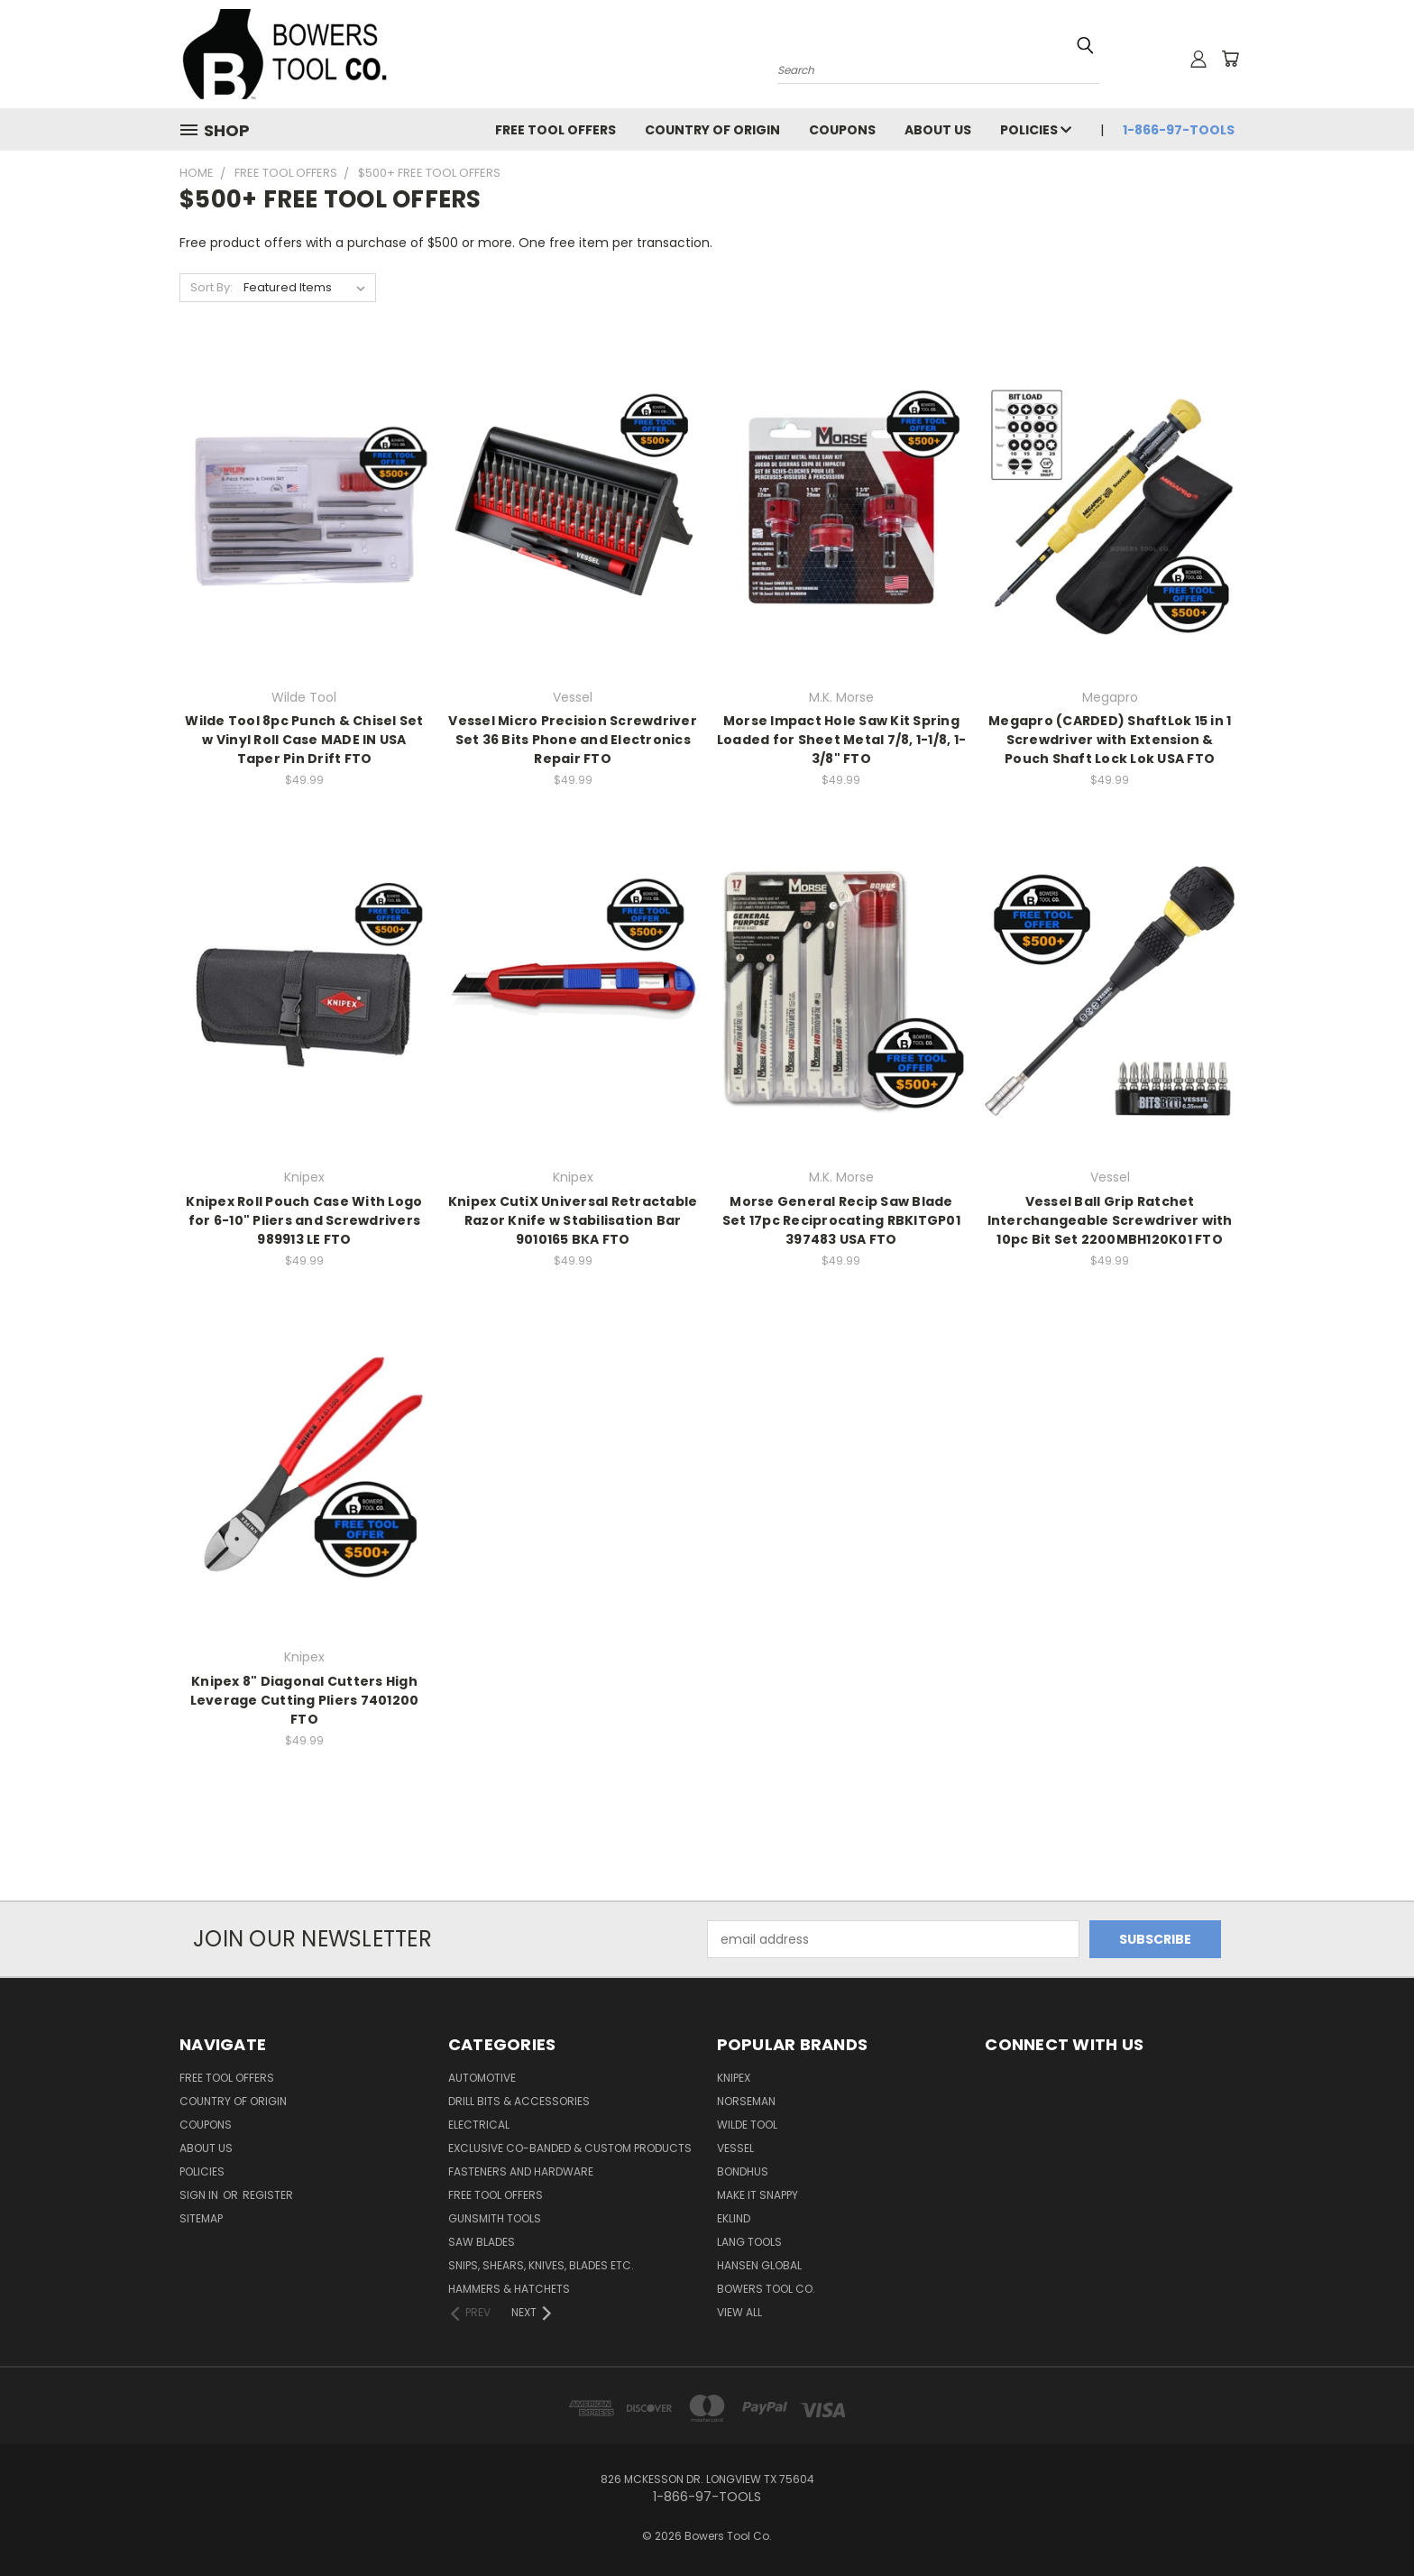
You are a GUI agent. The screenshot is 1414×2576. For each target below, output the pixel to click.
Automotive (482, 2077)
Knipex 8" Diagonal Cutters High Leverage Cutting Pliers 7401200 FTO (304, 1700)
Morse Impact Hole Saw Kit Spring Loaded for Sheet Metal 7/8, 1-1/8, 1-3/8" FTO (841, 740)
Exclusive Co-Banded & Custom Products (570, 2148)
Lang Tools (749, 2241)
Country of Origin (712, 130)
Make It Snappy (757, 2195)
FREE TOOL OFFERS (555, 130)
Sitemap (201, 2218)
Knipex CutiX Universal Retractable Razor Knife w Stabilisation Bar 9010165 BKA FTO (573, 1220)
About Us (937, 130)
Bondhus (742, 2171)
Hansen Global (759, 2265)
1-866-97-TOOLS (1179, 130)
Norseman (746, 2101)
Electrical (479, 2124)
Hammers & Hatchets (509, 2288)
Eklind (733, 2218)
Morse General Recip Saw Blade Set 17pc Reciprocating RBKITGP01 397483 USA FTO (841, 1220)
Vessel (735, 2148)
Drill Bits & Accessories (519, 2101)
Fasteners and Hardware (520, 2171)
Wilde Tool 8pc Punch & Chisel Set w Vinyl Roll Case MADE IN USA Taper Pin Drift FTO (304, 740)
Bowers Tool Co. (766, 2288)
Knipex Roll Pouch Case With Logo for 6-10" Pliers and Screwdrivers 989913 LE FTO (304, 1220)
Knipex (733, 2077)
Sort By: (211, 287)
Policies (1035, 130)
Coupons (842, 130)
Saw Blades (481, 2241)
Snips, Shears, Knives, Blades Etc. (541, 2265)
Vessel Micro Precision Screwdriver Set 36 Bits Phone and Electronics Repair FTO (572, 740)
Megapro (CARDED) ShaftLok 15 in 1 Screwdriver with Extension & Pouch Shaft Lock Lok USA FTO (1109, 740)
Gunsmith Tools (494, 2218)
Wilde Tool (747, 2124)
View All (739, 2312)
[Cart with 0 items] (1230, 59)
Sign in (200, 2195)
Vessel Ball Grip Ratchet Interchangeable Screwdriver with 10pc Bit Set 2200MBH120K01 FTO (1110, 1220)
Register (268, 2195)
